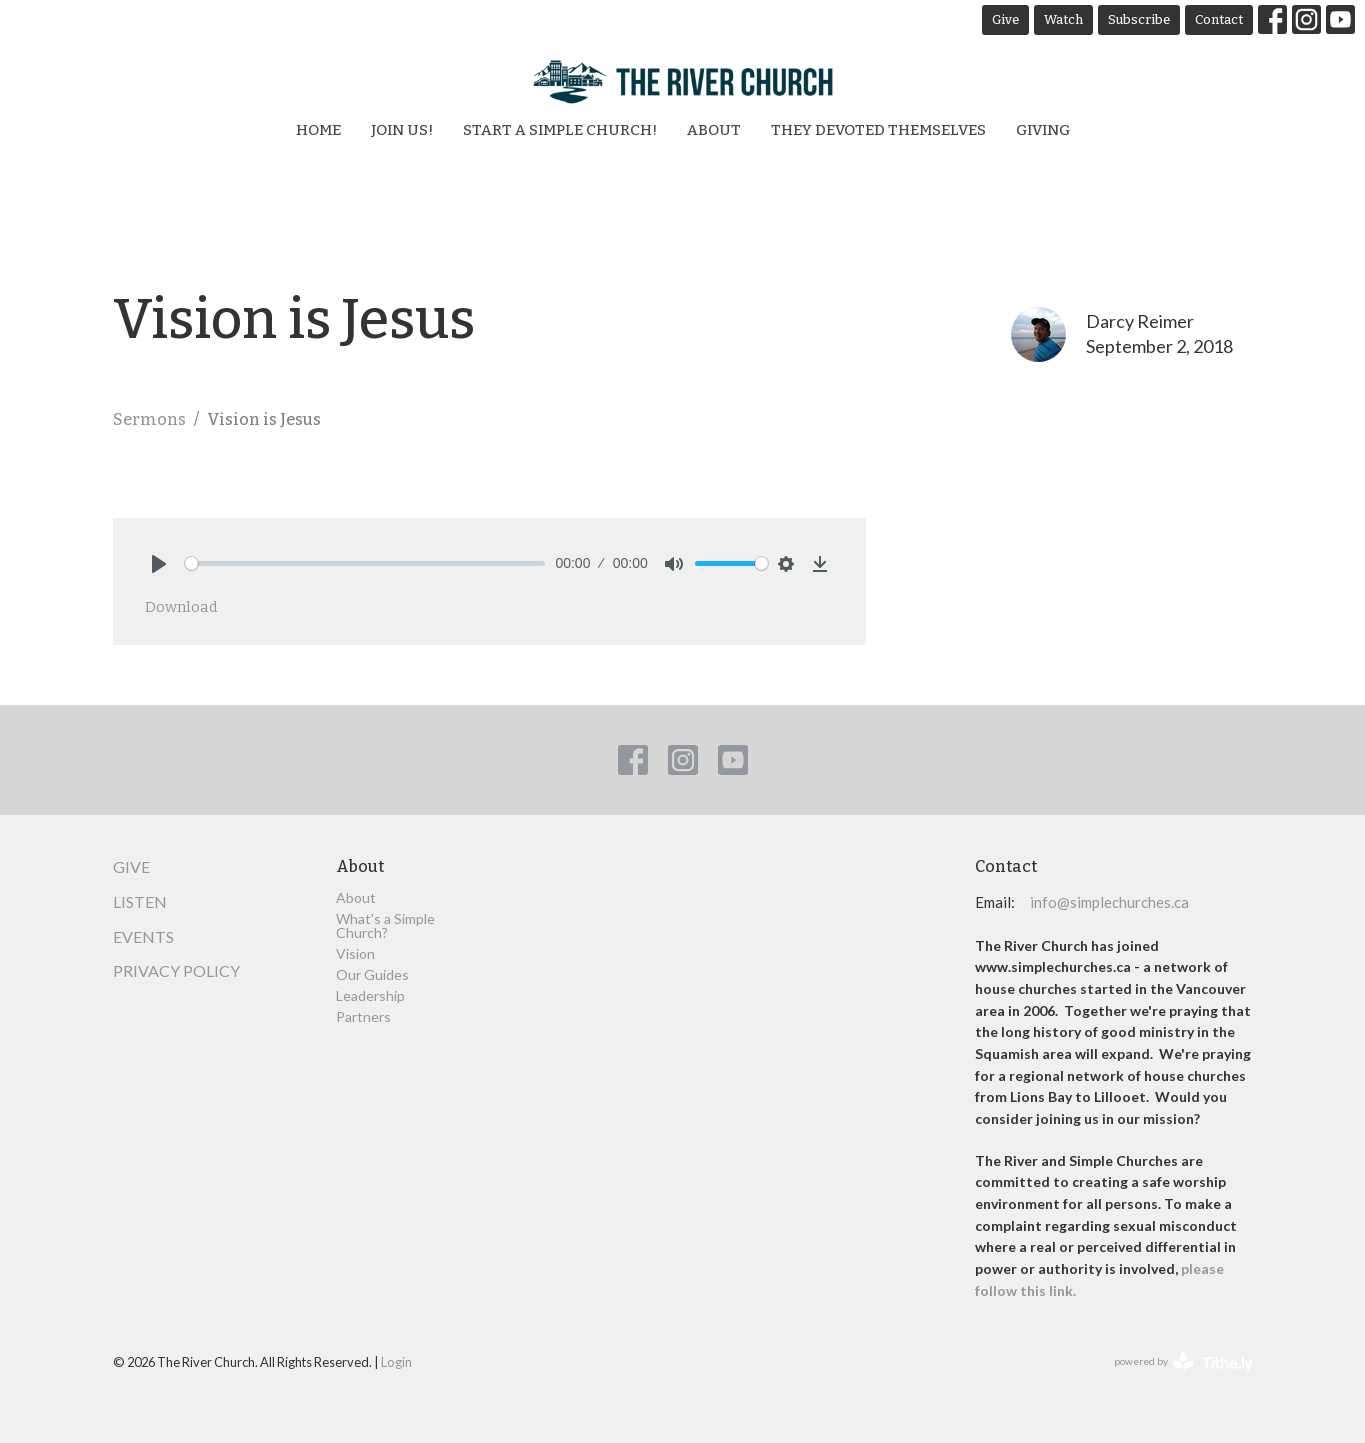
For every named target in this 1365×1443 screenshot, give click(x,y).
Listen (140, 901)
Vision (355, 953)
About (714, 130)
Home (318, 130)
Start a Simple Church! (560, 130)
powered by (1183, 1362)
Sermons (149, 419)
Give (1005, 19)
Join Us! (402, 130)
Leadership (370, 995)
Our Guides (372, 974)
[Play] (159, 564)
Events (143, 936)
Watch (1063, 19)
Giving (1043, 130)
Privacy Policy (176, 970)
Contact (1219, 19)
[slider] (365, 563)
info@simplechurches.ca (1109, 902)
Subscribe (1139, 19)
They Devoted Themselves (878, 130)
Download (181, 607)
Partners (363, 1016)
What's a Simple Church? (385, 925)
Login (396, 1362)
